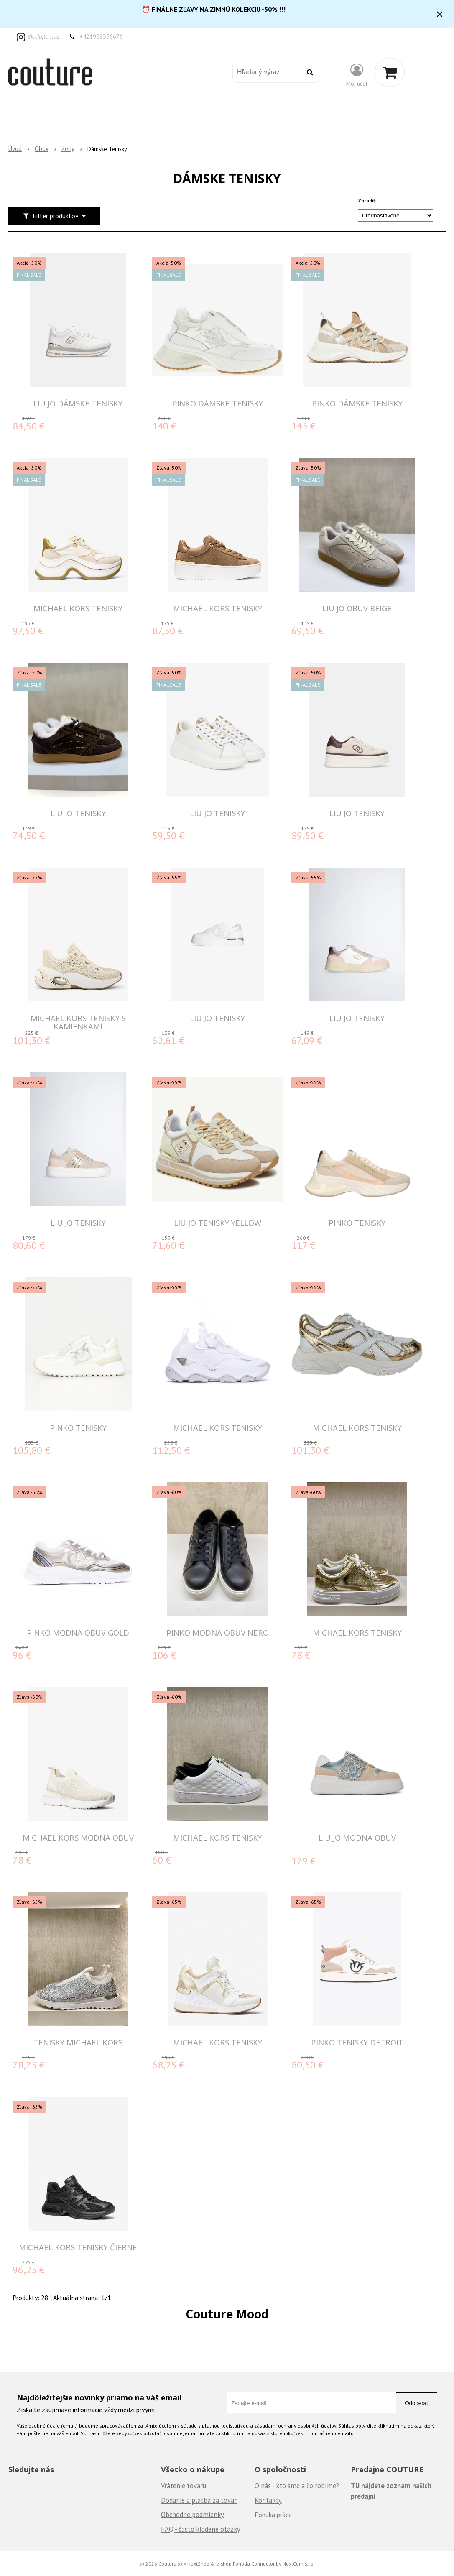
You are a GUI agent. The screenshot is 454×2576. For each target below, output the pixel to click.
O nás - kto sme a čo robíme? (297, 2485)
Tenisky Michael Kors (77, 2042)
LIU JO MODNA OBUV (357, 1837)
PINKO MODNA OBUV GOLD (78, 1632)
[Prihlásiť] (356, 74)
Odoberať (416, 2403)
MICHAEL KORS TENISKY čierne (78, 2247)
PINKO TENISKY (357, 1223)
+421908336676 (101, 37)
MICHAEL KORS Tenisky (357, 1632)
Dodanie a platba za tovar (199, 2500)
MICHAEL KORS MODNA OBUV (78, 1837)
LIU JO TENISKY (78, 813)
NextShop (198, 2563)
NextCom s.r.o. (299, 2563)
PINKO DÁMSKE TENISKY (217, 403)
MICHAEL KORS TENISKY (77, 608)
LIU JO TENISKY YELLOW (217, 1223)
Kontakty (268, 2500)
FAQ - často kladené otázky (200, 2529)
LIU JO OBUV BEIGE (357, 608)
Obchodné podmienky (192, 2514)
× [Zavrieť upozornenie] (440, 14)
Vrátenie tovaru (183, 2485)
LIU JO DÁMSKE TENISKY (77, 403)
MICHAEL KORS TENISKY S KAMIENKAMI (78, 1022)
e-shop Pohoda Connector (245, 2563)
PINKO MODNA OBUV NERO (217, 1632)
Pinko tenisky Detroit (357, 2042)
